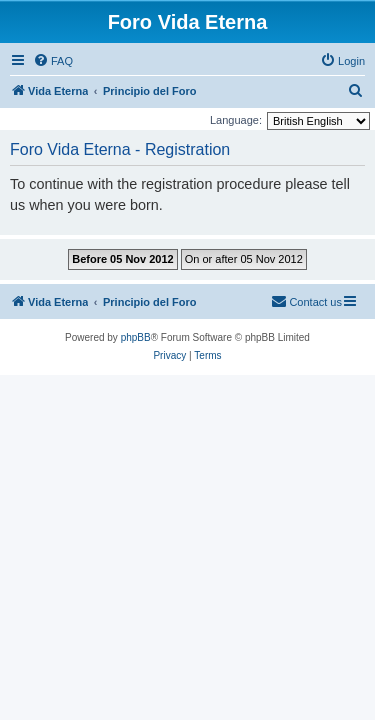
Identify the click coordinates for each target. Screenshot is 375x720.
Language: (236, 120)
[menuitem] (53, 61)
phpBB (136, 337)
